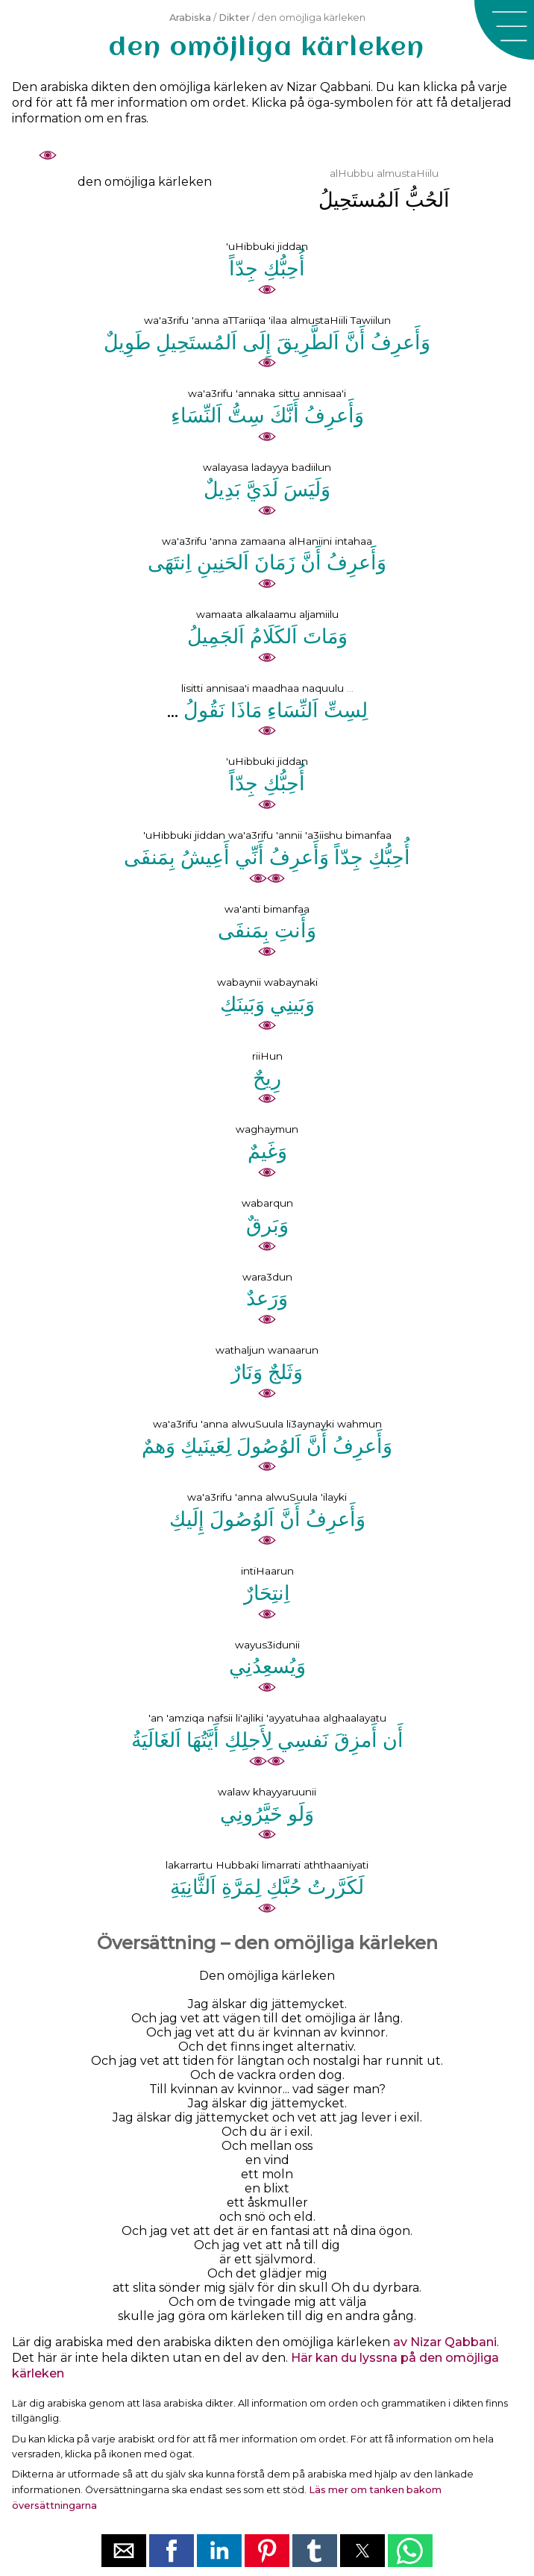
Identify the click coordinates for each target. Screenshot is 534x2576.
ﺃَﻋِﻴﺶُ (205, 857)
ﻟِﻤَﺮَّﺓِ (241, 1887)
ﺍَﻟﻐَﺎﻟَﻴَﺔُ (156, 1740)
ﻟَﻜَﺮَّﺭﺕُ (335, 1887)
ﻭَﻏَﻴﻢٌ (267, 1151)
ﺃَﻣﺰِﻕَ (355, 1740)
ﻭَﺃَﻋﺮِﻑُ (400, 342)
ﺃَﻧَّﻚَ (284, 415)
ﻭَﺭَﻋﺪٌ (267, 1298)
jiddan (292, 246)
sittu (289, 393)
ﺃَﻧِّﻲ (249, 857)
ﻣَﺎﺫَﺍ (246, 710)
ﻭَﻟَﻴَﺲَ (306, 489)
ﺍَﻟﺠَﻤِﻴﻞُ (216, 636)
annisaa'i (324, 393)
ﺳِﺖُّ (246, 415)
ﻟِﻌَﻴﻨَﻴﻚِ (205, 1446)
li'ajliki (249, 1718)
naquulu (323, 688)
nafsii (220, 1718)
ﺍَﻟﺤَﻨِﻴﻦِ (223, 562)
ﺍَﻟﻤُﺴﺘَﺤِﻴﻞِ (196, 342)
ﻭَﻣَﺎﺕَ (325, 636)
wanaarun (293, 1350)
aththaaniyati (336, 1865)
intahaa (353, 541)
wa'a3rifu (166, 320)
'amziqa (185, 1718)
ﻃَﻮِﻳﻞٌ (127, 342)
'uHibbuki (250, 246)
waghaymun (267, 1129)
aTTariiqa (244, 320)
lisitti (192, 688)
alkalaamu (270, 614)
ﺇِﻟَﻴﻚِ (186, 1519)
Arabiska (190, 17)
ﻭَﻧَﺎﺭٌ (247, 1372)
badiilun (311, 467)
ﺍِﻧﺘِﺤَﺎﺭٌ (267, 1593)
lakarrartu (189, 1865)
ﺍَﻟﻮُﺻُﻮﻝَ (268, 1446)
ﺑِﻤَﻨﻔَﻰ (149, 857)
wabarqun (267, 1203)
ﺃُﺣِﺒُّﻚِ (284, 268)
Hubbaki (237, 1865)
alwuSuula (257, 1424)
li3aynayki (310, 1424)
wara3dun (267, 1277)
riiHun (267, 1056)
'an (155, 1718)
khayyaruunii (284, 1792)
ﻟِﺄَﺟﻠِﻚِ (248, 1740)
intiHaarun (267, 1571)
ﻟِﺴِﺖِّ (346, 710)
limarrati (281, 1865)
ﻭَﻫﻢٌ (158, 1446)
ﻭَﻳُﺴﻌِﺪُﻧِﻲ (267, 1666)
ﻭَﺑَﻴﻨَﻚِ (242, 1004)
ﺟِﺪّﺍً (243, 268)
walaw (234, 1792)
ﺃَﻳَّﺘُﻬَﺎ (202, 1740)
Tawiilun (371, 320)
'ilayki (334, 1497)
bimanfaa (368, 835)
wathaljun (240, 1350)
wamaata (219, 614)
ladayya (270, 467)
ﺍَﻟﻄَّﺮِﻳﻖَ (308, 342)
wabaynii (239, 982)
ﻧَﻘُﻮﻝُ (204, 710)
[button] (504, 30)
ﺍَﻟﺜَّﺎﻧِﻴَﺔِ (193, 1887)
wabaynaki (291, 982)
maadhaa (275, 688)
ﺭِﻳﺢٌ (267, 1078)
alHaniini (310, 541)
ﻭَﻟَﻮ (301, 1813)
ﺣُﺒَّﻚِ (284, 1887)
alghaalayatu (354, 1718)
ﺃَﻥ (393, 1740)
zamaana (263, 541)
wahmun (359, 1424)
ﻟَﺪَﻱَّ (262, 489)
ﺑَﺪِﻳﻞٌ (222, 489)
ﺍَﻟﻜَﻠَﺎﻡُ (274, 636)
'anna (205, 320)
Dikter (234, 17)
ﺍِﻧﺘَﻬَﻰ (170, 562)
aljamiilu (319, 614)
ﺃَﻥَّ (355, 342)
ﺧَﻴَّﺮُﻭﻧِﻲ (251, 1813)
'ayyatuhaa (293, 1718)
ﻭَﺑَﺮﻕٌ (267, 1225)
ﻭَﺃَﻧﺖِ (295, 930)
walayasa (225, 467)
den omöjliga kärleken (145, 182)
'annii (289, 835)
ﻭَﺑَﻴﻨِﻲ (292, 1004)
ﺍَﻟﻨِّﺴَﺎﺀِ (196, 415)
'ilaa (277, 320)
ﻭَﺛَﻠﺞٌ (285, 1372)
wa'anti (242, 909)
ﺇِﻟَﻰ (256, 342)
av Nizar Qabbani (445, 2342)
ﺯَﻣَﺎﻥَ (274, 562)
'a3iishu (323, 835)
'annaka (255, 393)
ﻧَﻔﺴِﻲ (303, 1740)
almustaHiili (319, 320)
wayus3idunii (267, 1645)
